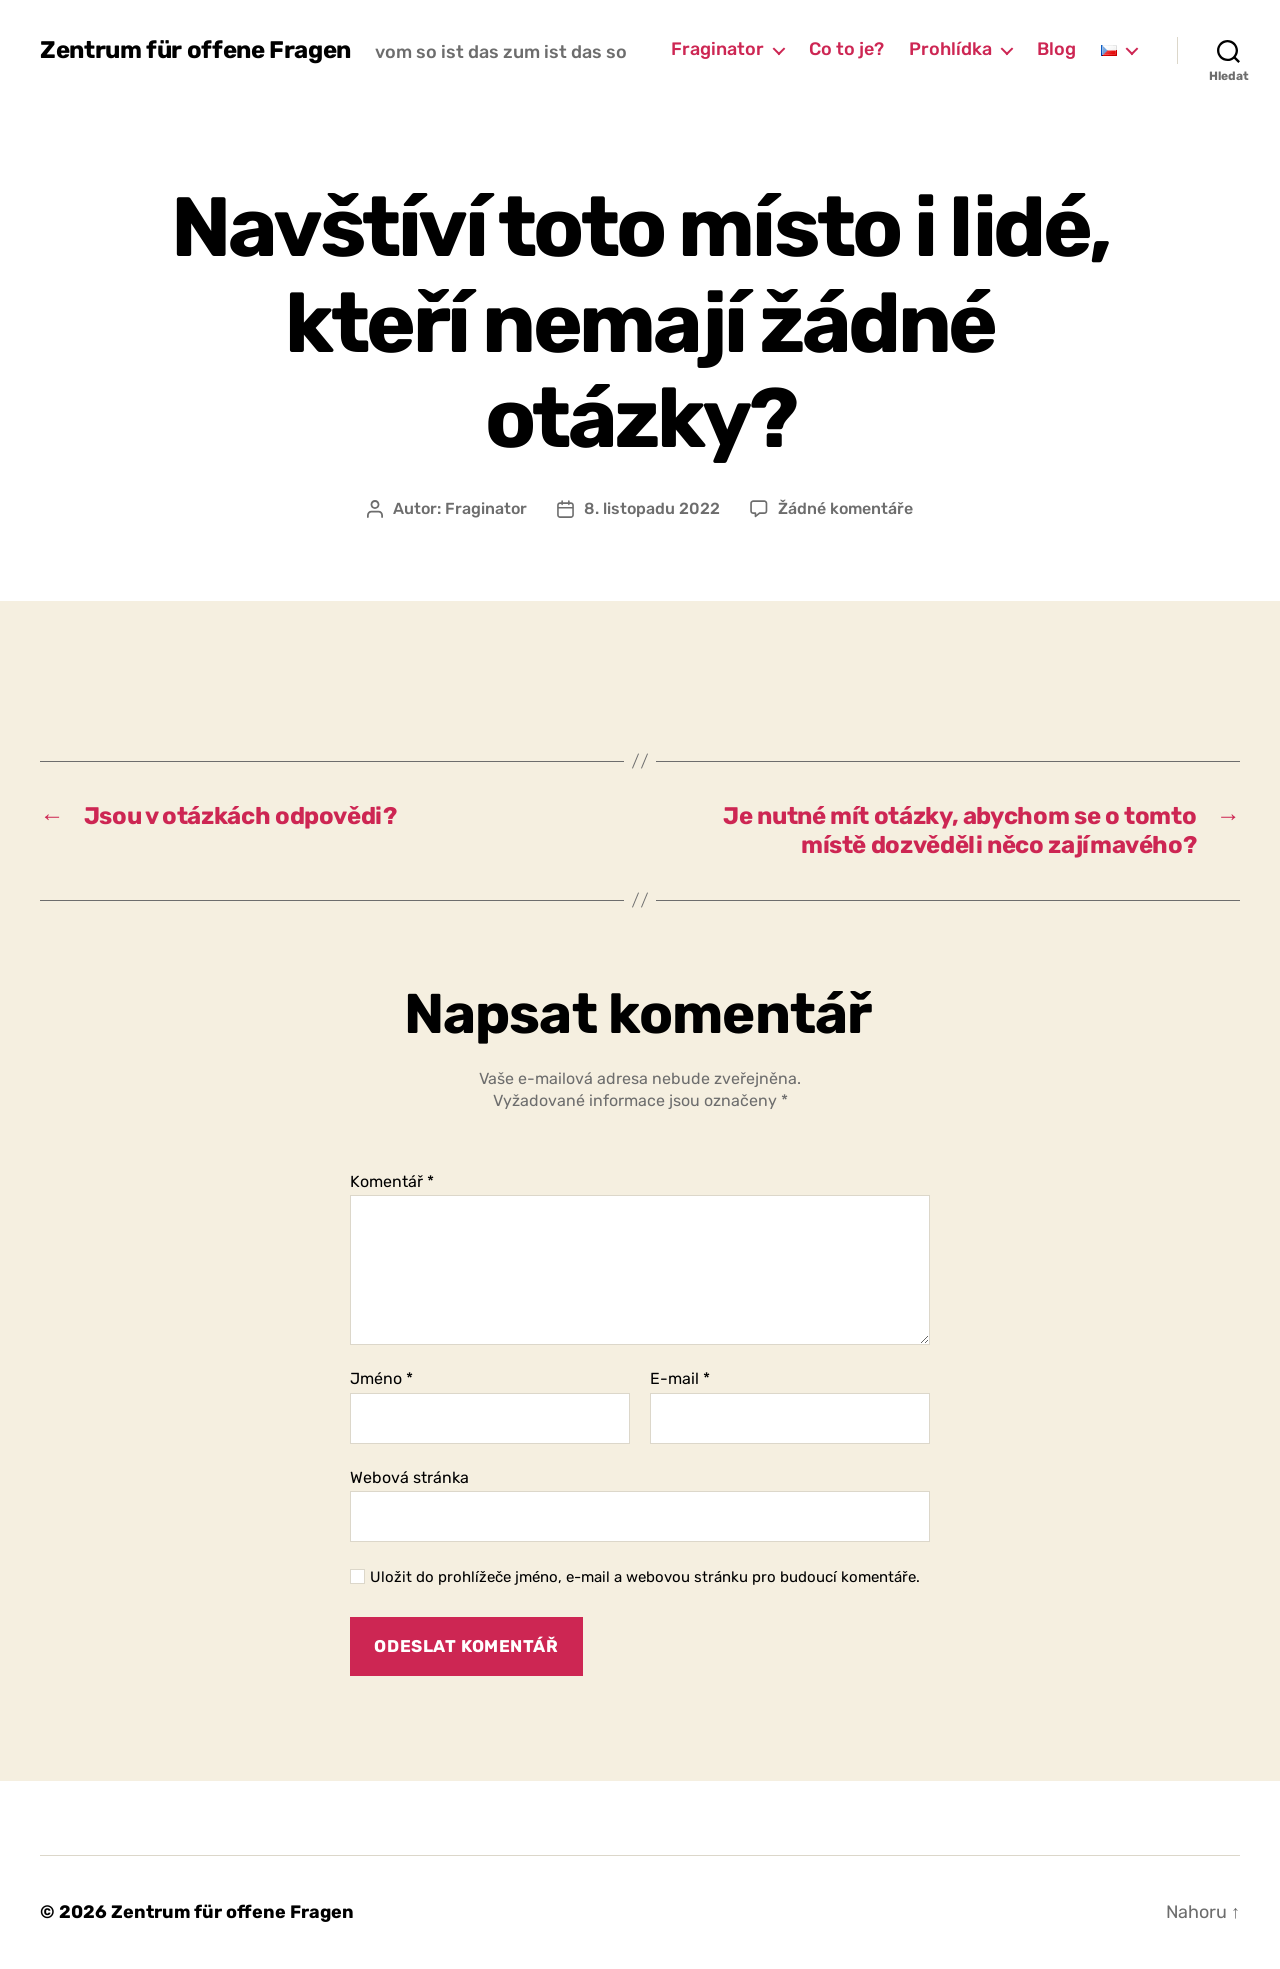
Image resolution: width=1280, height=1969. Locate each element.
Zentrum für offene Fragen (195, 50)
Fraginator (717, 49)
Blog (1056, 49)
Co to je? (846, 49)
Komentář (392, 1182)
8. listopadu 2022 (652, 508)
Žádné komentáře (845, 508)
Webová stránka (409, 1477)
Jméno (381, 1379)
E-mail (680, 1379)
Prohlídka (950, 49)
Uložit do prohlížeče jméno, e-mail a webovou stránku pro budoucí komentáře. (645, 1577)
